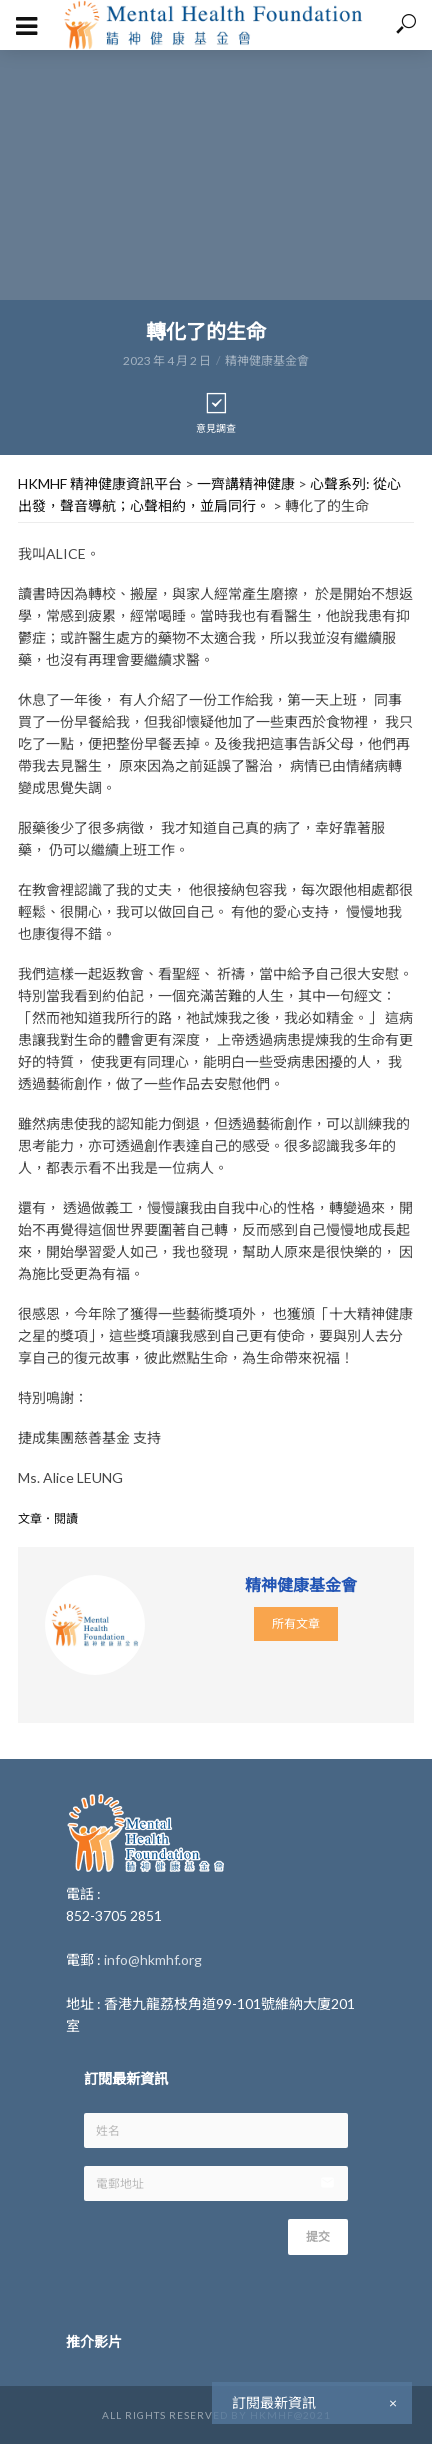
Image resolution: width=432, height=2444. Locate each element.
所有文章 (296, 1623)
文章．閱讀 (48, 1518)
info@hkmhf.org (153, 1959)
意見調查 (216, 413)
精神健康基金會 (267, 360)
